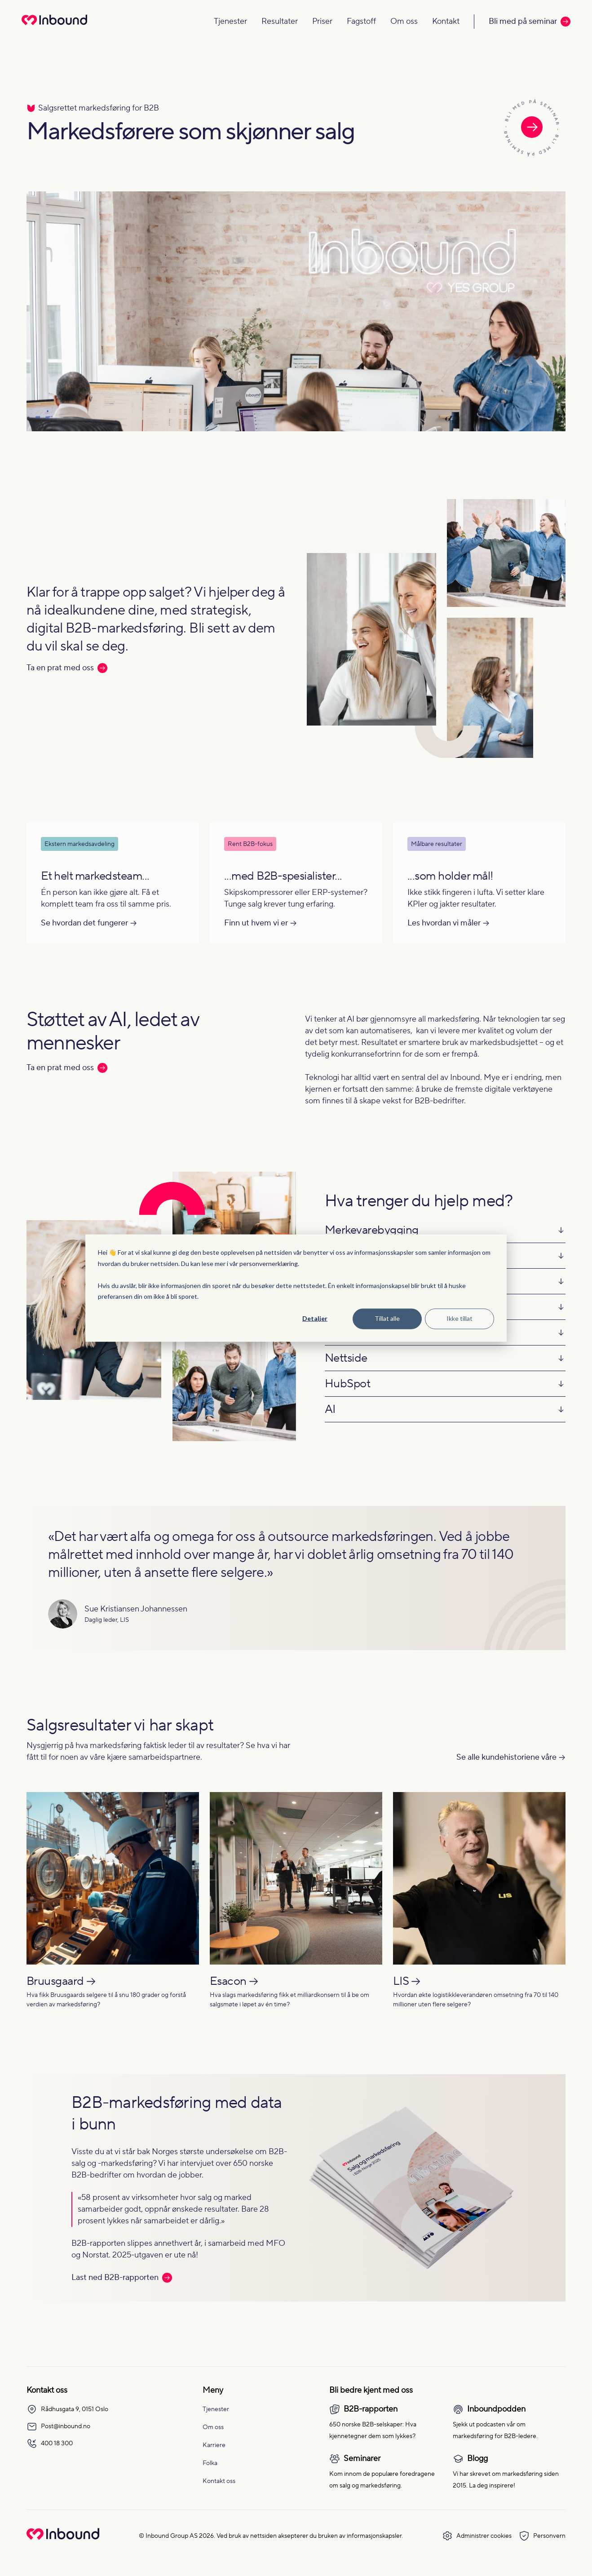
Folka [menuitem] (210, 2463)
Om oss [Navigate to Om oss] (404, 21)
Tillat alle (387, 1318)
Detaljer (314, 1318)
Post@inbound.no (58, 2426)
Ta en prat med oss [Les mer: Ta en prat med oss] (67, 668)
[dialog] (296, 1288)
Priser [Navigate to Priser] (322, 21)
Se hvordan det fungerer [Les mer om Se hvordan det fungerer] (84, 923)
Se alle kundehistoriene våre (506, 1757)
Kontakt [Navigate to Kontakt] (445, 21)
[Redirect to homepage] (54, 26)
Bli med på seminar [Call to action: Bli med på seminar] (529, 21)
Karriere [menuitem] (214, 2445)
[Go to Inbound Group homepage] (63, 2537)
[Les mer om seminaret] (532, 129)
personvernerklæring (268, 1263)
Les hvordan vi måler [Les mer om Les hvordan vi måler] (444, 923)
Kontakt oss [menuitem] (219, 2481)
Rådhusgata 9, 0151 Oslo (67, 2409)
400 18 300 (50, 2443)
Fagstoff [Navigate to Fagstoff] (361, 21)
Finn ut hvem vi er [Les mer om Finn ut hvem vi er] (256, 923)
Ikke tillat (459, 1318)
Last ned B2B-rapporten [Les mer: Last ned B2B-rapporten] (121, 2277)
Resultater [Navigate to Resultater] (279, 21)
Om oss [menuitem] (213, 2427)
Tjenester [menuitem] (216, 2409)
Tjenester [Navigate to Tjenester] (230, 21)
